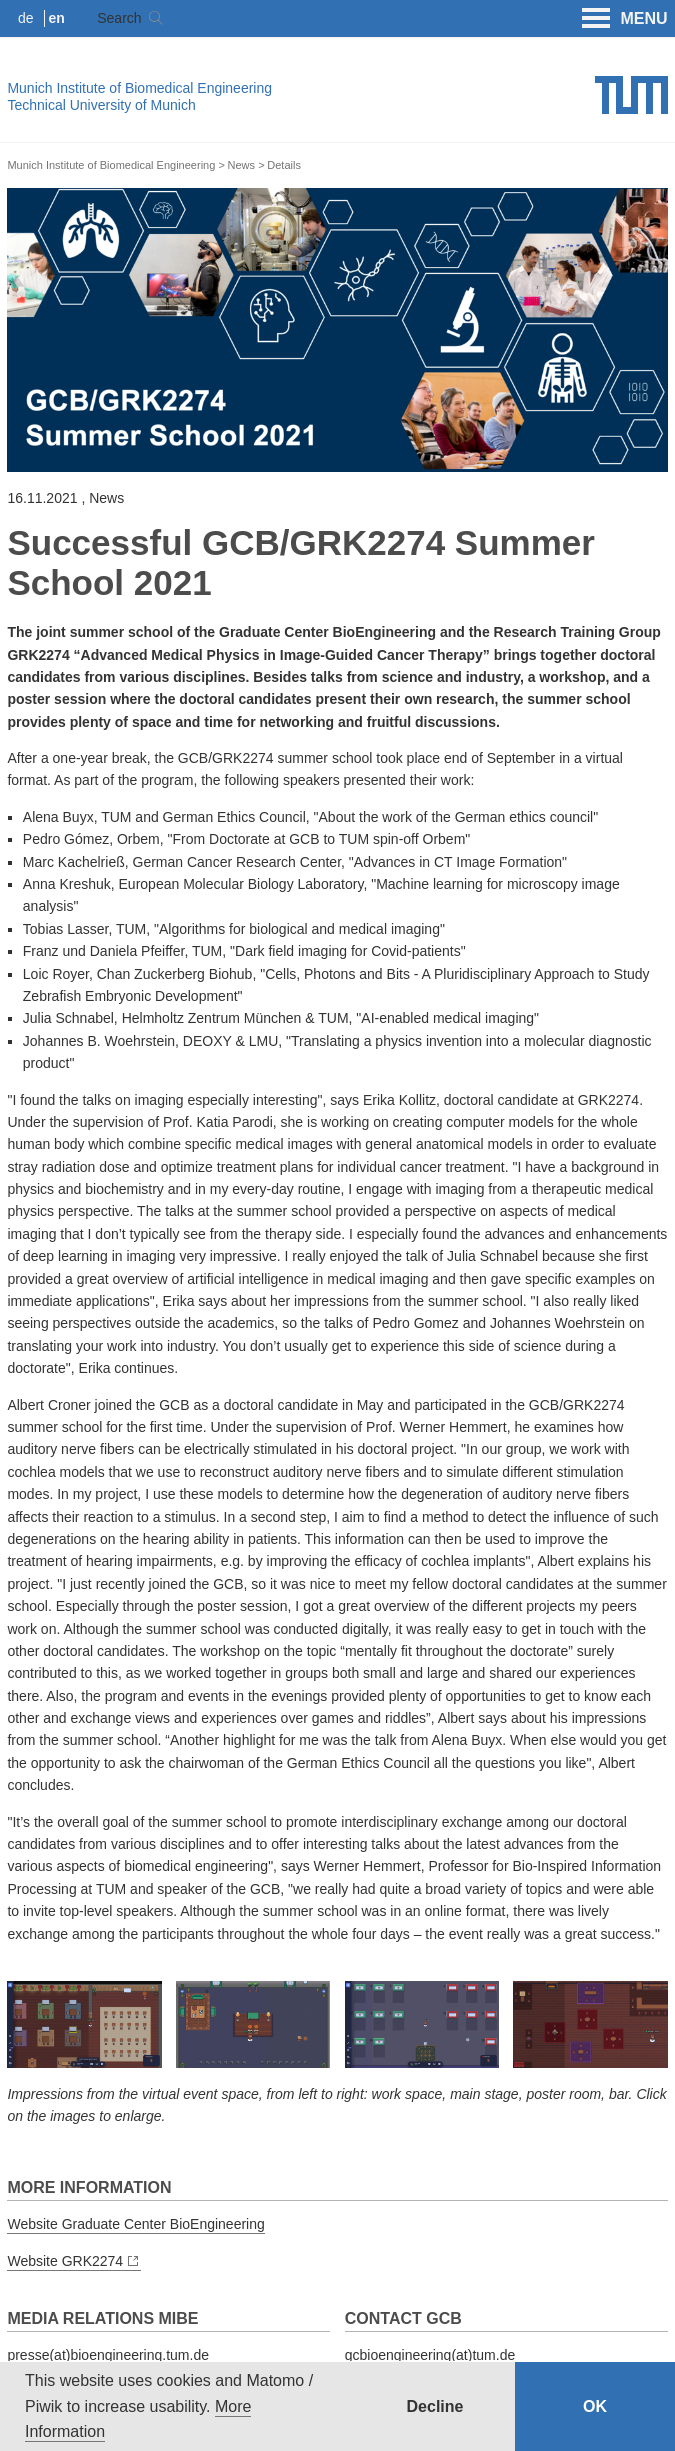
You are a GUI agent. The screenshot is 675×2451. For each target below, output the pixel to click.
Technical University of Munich (101, 105)
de (26, 18)
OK (595, 2406)
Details (284, 165)
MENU (624, 19)
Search (119, 18)
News (242, 165)
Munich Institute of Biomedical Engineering (139, 88)
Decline (435, 2406)
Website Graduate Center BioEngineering (135, 2224)
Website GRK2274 (65, 2261)
